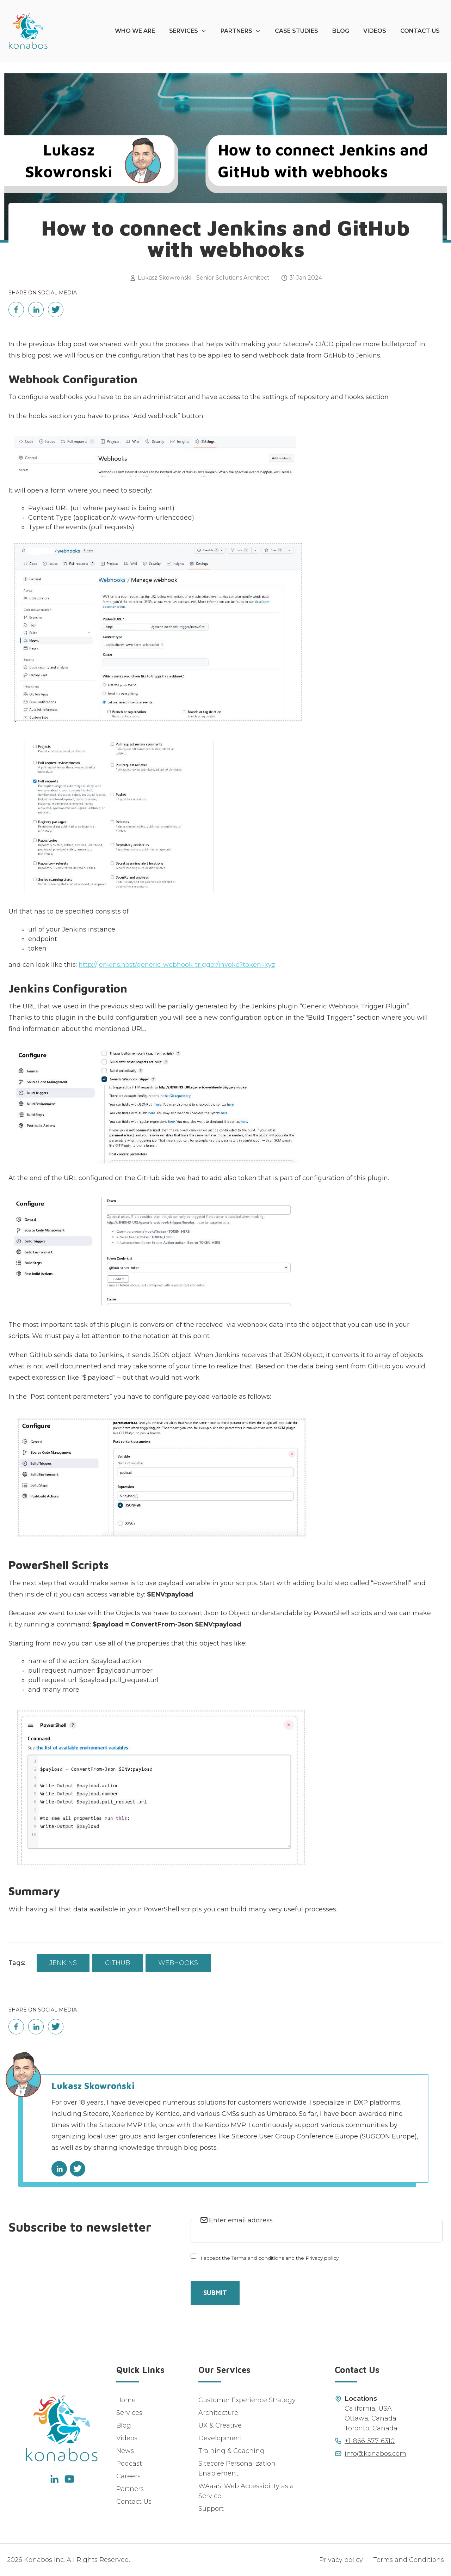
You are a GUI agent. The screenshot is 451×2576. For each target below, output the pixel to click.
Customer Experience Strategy (247, 2400)
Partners (236, 31)
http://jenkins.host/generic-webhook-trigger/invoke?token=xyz (177, 965)
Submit (215, 2292)
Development (220, 2438)
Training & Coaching (231, 2451)
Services (183, 31)
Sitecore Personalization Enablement (237, 2468)
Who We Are (135, 31)
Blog (340, 31)
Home (126, 2400)
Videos (374, 31)
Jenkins (63, 1963)
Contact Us (420, 31)
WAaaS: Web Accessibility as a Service (246, 2491)
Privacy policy (341, 2560)
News (125, 2451)
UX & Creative (220, 2425)
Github (117, 1963)
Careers (128, 2476)
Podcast (129, 2463)
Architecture (218, 2413)
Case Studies (296, 31)
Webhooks (178, 1963)
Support (211, 2509)
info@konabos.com (375, 2454)
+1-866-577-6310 (370, 2441)
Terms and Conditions (408, 2560)
